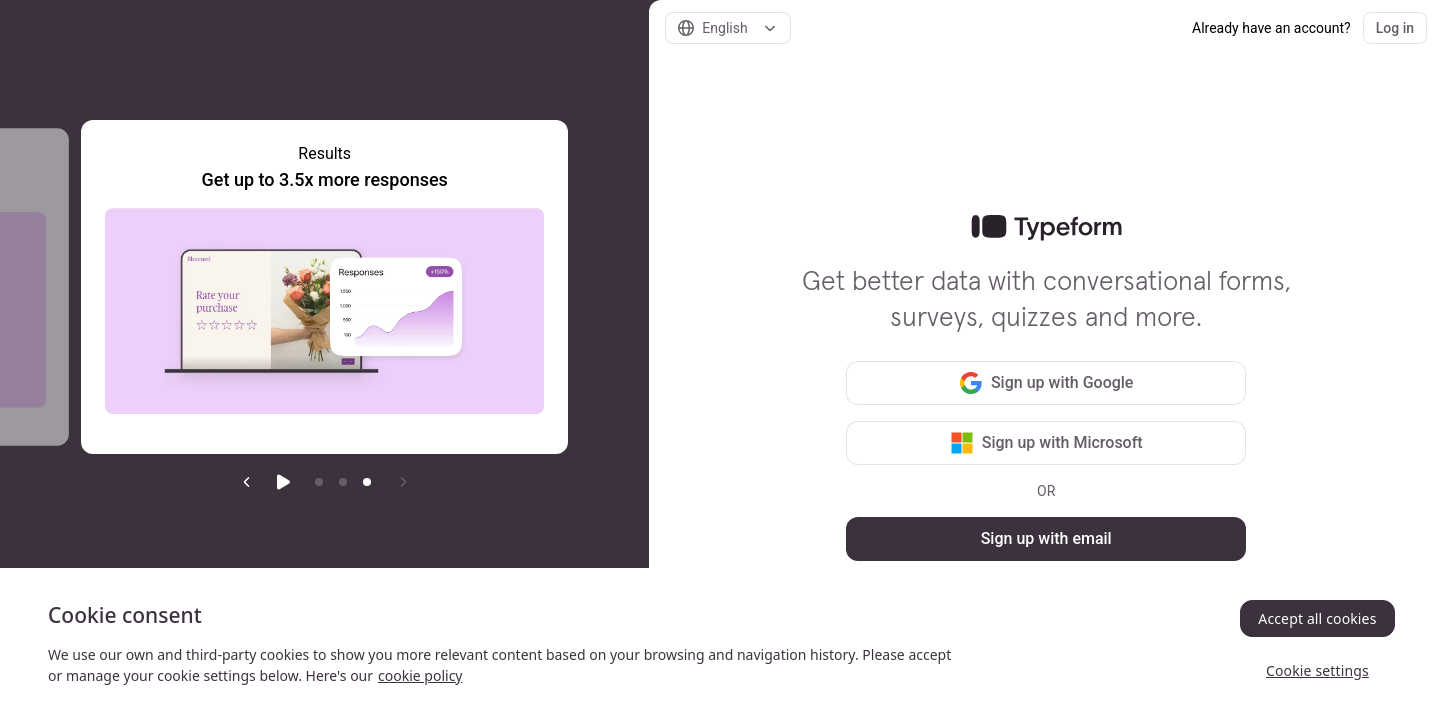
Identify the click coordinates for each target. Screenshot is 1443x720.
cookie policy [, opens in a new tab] (420, 675)
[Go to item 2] (343, 482)
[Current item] (367, 482)
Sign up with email (1046, 538)
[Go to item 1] (319, 482)
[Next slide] (403, 482)
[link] (1046, 228)
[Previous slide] (247, 482)
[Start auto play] (283, 482)
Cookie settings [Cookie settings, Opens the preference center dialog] (1317, 670)
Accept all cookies (1317, 618)
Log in (1395, 28)
